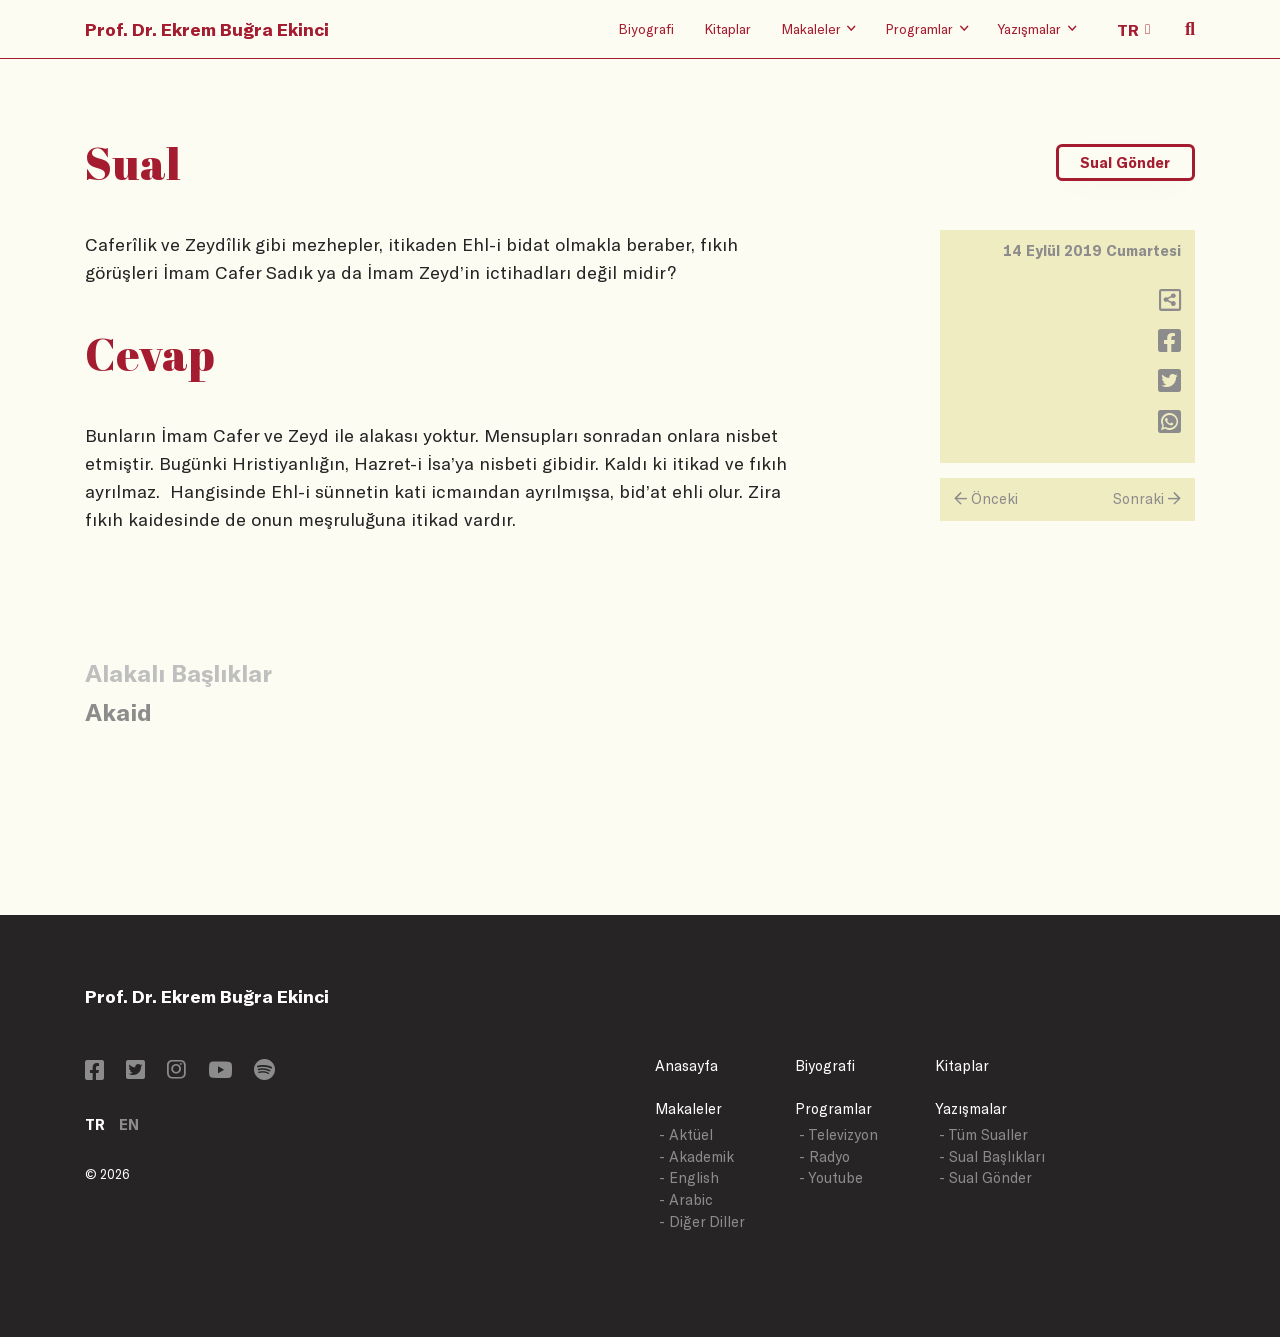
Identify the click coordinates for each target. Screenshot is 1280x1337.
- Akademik (696, 1156)
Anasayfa (686, 1065)
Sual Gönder (1125, 162)
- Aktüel (686, 1134)
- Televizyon (838, 1134)
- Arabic (686, 1199)
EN (129, 1124)
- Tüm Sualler (983, 1134)
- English (689, 1177)
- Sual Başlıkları (992, 1156)
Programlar (833, 1108)
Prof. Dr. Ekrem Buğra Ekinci (207, 29)
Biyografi (646, 28)
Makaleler (688, 1108)
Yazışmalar (971, 1108)
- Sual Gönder (985, 1177)
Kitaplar (727, 28)
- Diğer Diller (702, 1221)
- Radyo (824, 1156)
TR (95, 1124)
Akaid (118, 711)
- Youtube (831, 1177)
